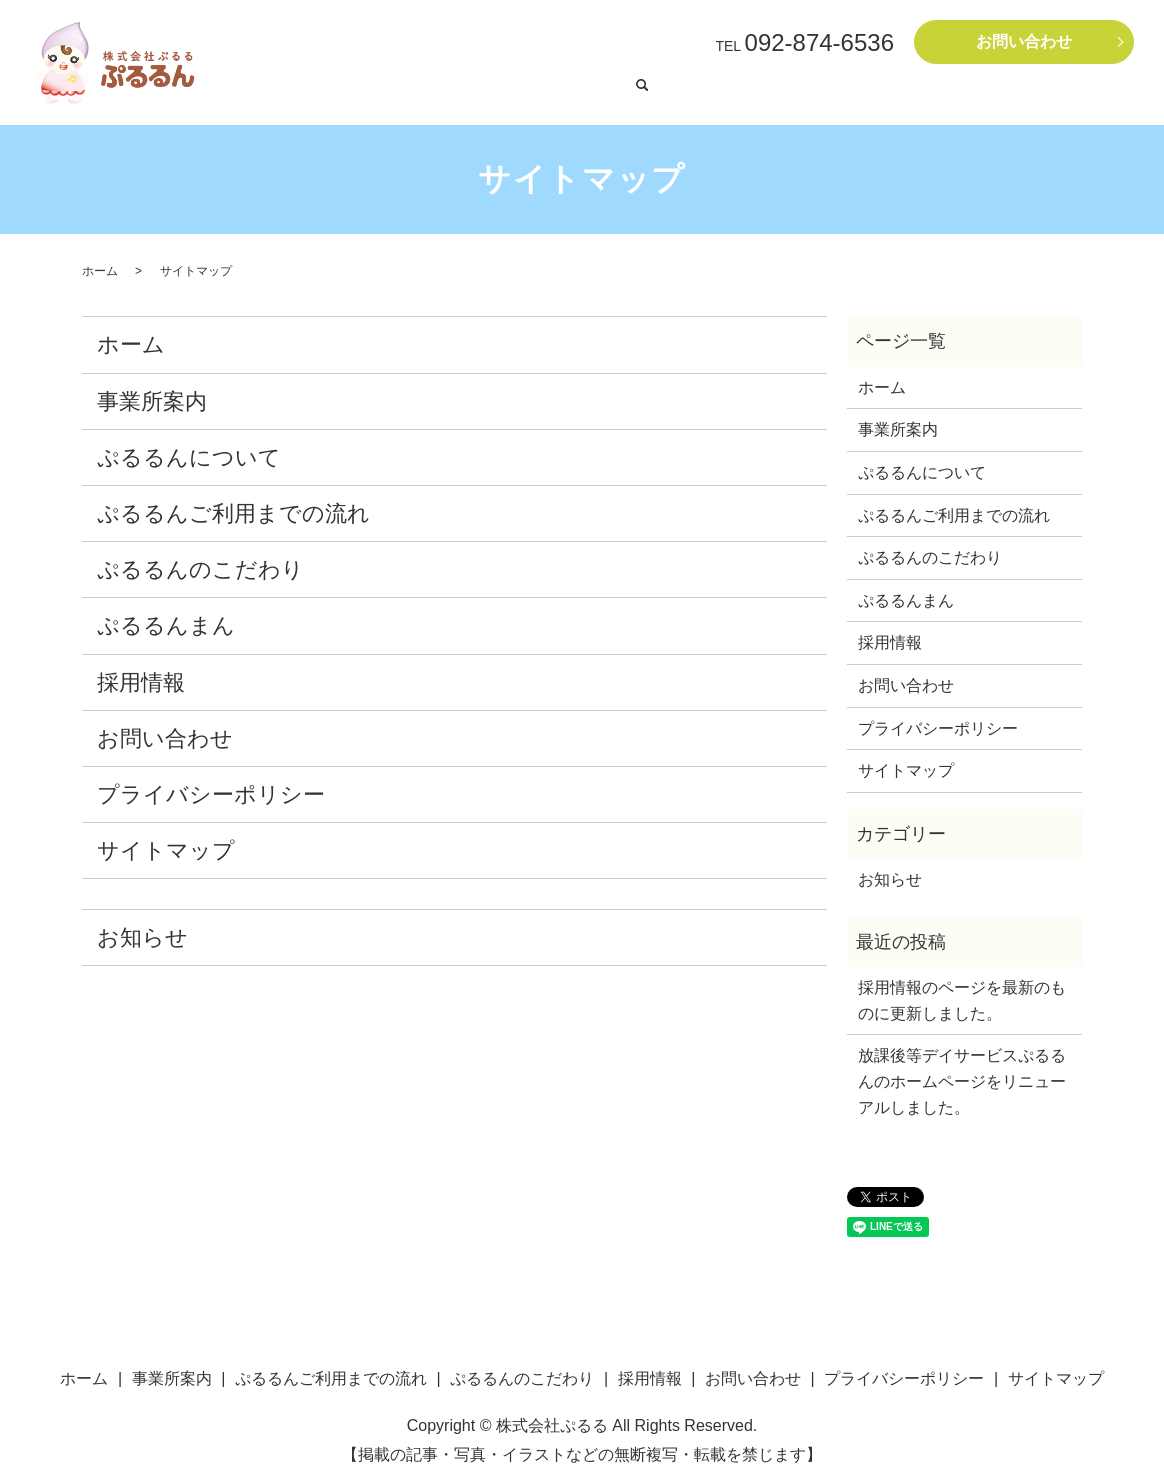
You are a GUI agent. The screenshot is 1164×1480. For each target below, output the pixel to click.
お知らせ (142, 932)
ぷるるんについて (189, 452)
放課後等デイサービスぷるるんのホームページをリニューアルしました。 (962, 1076)
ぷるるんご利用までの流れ (895, 94)
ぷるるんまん (166, 620)
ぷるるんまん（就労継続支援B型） (720, 94)
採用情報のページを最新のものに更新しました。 (962, 995)
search (1114, 95)
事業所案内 (1007, 94)
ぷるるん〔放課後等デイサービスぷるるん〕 (496, 94)
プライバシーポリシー (211, 789)
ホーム (348, 94)
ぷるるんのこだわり (200, 564)
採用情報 (1070, 94)
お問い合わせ (1024, 41)
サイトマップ (166, 845)
